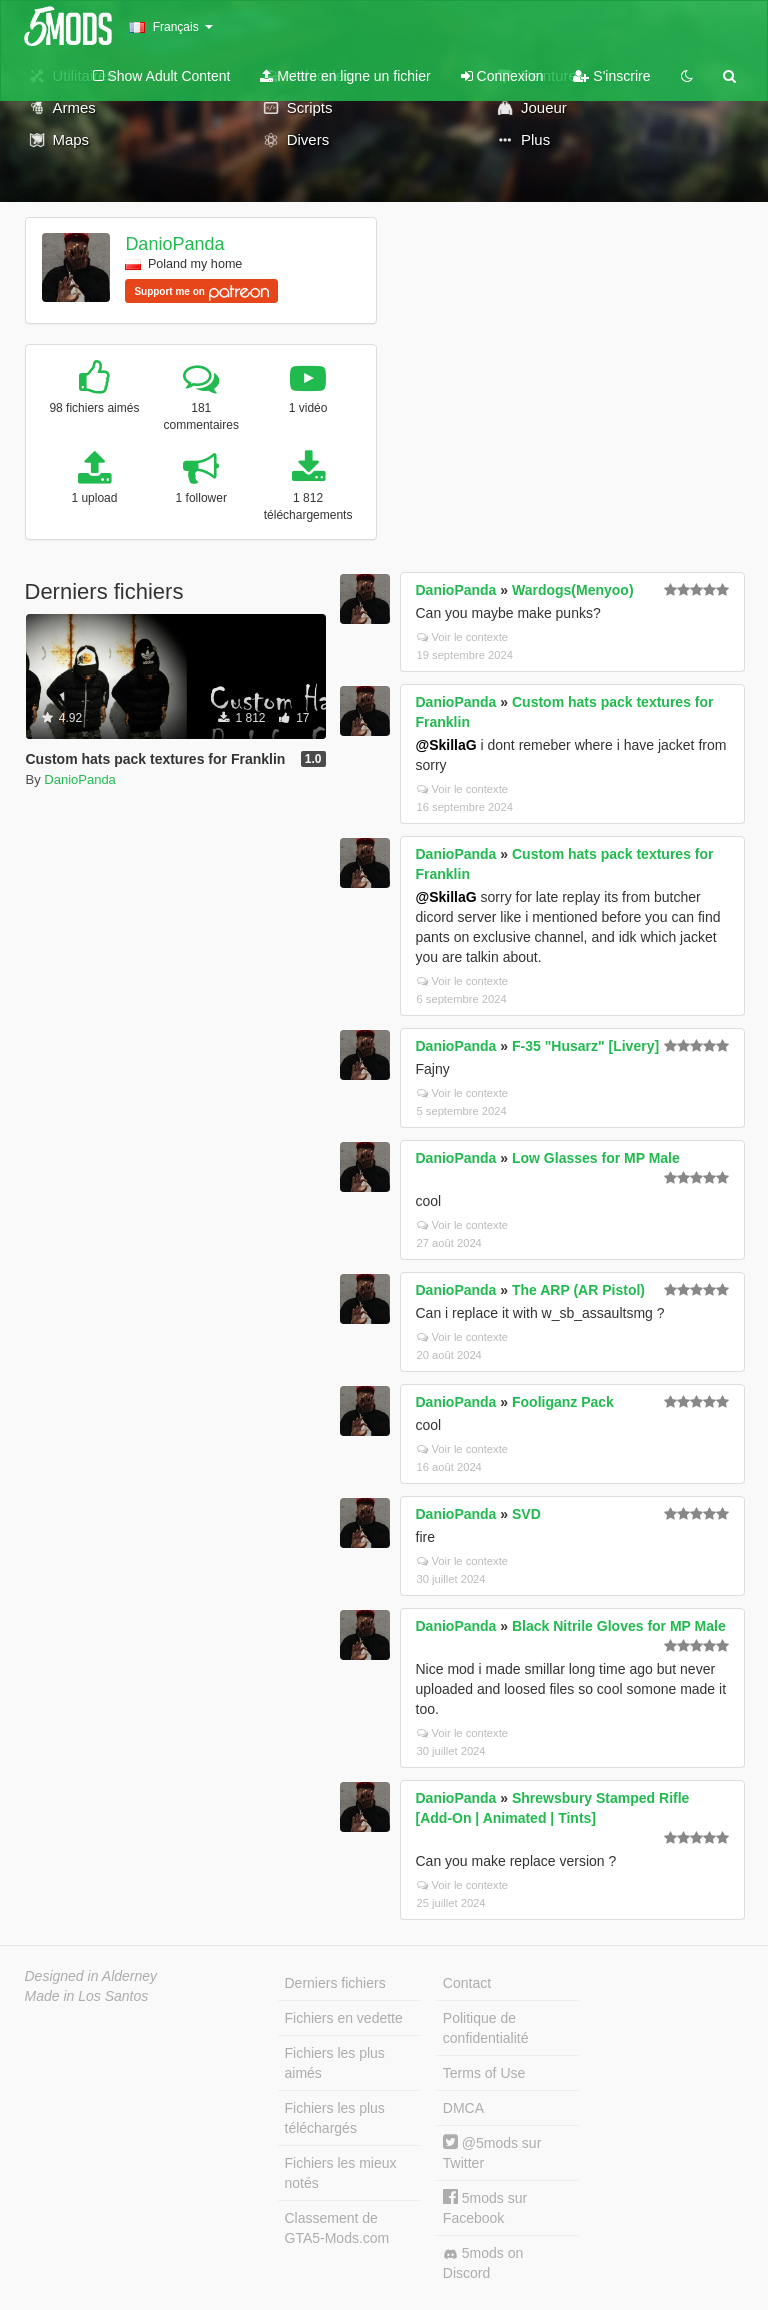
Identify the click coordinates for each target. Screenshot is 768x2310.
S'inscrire (611, 76)
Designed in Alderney (91, 1976)
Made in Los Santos (87, 1996)
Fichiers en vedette (344, 2018)
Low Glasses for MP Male (596, 1158)
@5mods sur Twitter (492, 2152)
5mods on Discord (483, 2263)
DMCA (463, 2108)
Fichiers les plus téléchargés (335, 2118)
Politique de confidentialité (486, 2028)
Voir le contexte (463, 637)
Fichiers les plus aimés (335, 2063)
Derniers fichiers (335, 1983)
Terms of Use (484, 2073)
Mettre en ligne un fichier (345, 76)
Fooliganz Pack (563, 1402)
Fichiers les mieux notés (341, 2173)
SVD (526, 1514)
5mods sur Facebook (485, 2207)
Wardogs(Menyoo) (573, 590)
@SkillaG (446, 745)
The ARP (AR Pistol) (578, 1290)
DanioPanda (174, 244)
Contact (467, 1983)
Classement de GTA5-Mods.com (337, 2228)
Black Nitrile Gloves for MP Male (619, 1626)
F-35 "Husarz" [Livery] (585, 1046)
